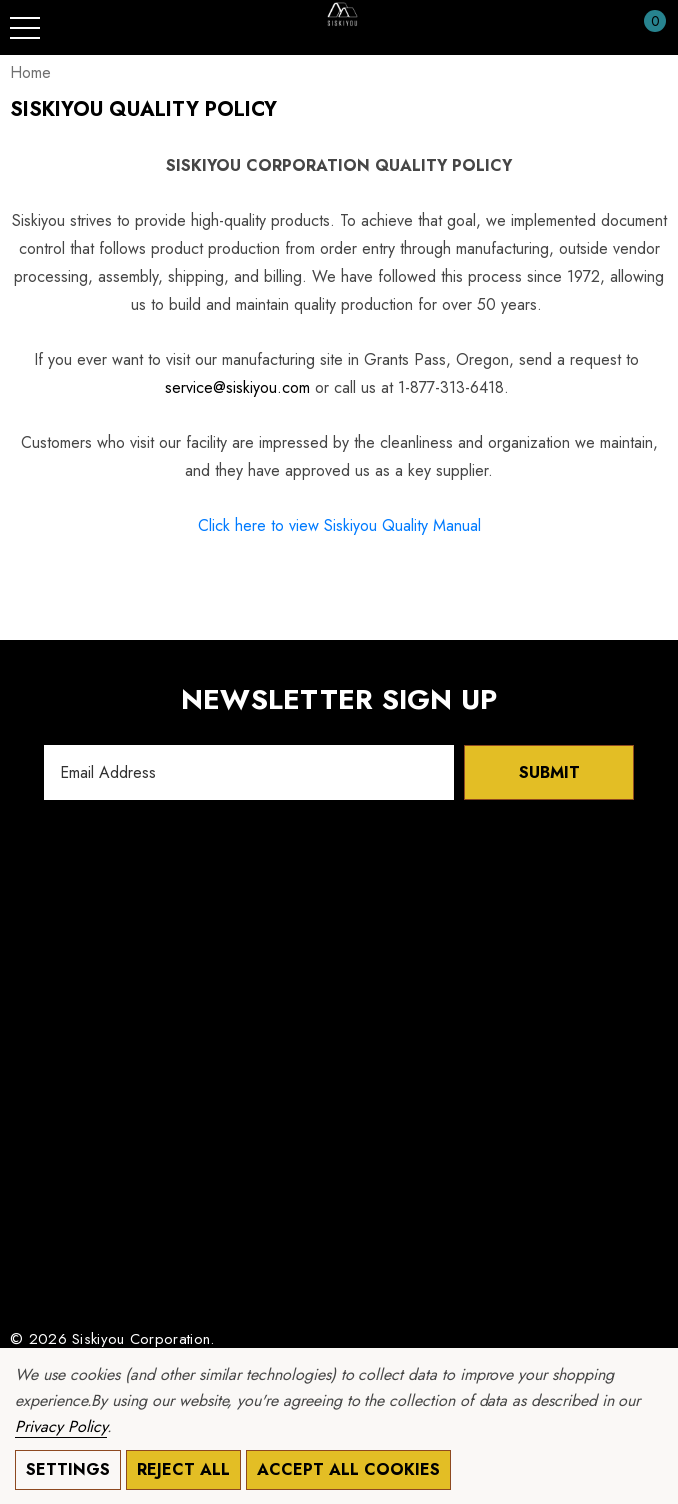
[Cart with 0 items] (644, 28)
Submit (549, 772)
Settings (68, 1469)
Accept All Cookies (348, 1469)
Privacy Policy (61, 1426)
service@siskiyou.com (237, 387)
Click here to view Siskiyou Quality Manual (339, 525)
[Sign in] (606, 28)
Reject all (183, 1469)
